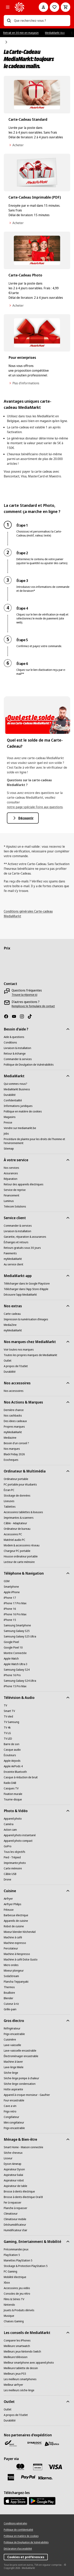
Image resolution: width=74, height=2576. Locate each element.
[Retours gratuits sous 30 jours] (22, 1248)
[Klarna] (45, 2478)
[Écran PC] (9, 1490)
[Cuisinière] (10, 2040)
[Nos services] (11, 1168)
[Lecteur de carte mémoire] (19, 1562)
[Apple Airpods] (12, 1761)
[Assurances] (11, 1173)
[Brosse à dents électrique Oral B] (23, 2197)
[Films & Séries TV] (14, 2299)
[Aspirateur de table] (15, 2186)
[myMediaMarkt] (13, 1259)
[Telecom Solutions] (15, 1206)
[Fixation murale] (13, 1794)
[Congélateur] (11, 2117)
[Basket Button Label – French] (65, 7)
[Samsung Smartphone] (17, 1625)
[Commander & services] (18, 1059)
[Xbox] (7, 2283)
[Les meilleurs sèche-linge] (19, 2390)
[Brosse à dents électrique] (19, 2191)
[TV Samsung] (11, 1722)
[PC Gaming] (10, 2271)
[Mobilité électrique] (15, 2277)
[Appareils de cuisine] (16, 1921)
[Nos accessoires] (13, 1391)
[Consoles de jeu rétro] (17, 2294)
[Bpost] (11, 2443)
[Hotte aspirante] (13, 2089)
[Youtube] (16, 1016)
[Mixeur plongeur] (14, 1971)
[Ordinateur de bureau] (17, 1529)
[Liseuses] (9, 1501)
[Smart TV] (9, 1711)
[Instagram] (23, 1016)
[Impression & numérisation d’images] (26, 1319)
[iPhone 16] (10, 1609)
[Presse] (8, 1122)
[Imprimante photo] (15, 1863)
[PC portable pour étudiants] (20, 1484)
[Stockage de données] (17, 1496)
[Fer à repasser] (12, 2203)
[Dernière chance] (14, 1410)
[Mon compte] (43, 7)
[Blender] (8, 1998)
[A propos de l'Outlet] (16, 1366)
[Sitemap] (9, 1149)
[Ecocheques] (11, 1460)
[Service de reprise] (15, 1190)
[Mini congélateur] (14, 2123)
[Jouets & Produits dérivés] (19, 2310)
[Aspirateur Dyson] (14, 2169)
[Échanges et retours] (16, 1242)
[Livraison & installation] (17, 1048)
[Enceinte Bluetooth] (15, 1772)
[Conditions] (10, 1042)
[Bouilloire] (9, 1993)
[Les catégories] (8, 7)
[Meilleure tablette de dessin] (21, 2368)
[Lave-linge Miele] (13, 2067)
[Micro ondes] (11, 1965)
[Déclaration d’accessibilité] (18, 2548)
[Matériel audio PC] (14, 1540)
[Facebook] (8, 1016)
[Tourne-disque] (13, 1799)
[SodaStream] (11, 1976)
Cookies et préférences (26, 2557)
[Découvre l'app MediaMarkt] (20, 1295)
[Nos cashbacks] (13, 1416)
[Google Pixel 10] (13, 1647)
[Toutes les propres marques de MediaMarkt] (30, 1355)
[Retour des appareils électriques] (23, 1184)
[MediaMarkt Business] (17, 1089)
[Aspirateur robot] (14, 2180)
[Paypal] (28, 2477)
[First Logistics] (52, 2444)
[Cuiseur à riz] (11, 2004)
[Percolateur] (11, 1948)
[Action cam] (10, 1830)
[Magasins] (10, 1117)
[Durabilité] (10, 1095)
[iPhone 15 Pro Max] (15, 1686)
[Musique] (9, 2316)
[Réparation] (10, 1179)
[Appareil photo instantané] (20, 1835)
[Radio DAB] (10, 1783)
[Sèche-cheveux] (13, 2153)
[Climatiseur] (11, 2214)
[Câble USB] (10, 1874)
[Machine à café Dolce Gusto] (20, 1959)
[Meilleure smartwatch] (17, 2346)
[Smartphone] (11, 1587)
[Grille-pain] (10, 2009)
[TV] (5, 1705)
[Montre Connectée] (15, 1653)
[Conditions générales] (15, 2523)
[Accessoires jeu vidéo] (17, 2288)
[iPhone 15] (10, 1620)
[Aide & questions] (14, 1037)
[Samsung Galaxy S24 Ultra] (20, 1681)
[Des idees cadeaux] (15, 1421)
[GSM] (6, 1581)
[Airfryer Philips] (12, 1904)
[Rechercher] (9, 20)
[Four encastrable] (14, 2100)
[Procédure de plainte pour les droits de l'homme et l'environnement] (37, 1141)
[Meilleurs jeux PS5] (15, 2374)
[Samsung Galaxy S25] (17, 1631)
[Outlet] (7, 1361)
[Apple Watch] (11, 1659)
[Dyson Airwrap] (12, 2164)
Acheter (16, 145)
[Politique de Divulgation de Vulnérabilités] (29, 1065)
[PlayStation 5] (12, 2255)
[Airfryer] (8, 1899)
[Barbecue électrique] (16, 1915)
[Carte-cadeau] (12, 1314)
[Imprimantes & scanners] (19, 1518)
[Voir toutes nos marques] (19, 1350)
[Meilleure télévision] (15, 2357)
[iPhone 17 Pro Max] (15, 1603)
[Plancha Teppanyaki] (16, 1982)
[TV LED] (8, 1739)
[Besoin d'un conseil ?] (16, 1443)
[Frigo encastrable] (14, 2034)
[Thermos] (9, 1987)
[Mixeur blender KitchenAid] (20, 1932)
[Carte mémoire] (13, 1868)
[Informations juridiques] (18, 1106)
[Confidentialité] (13, 1100)
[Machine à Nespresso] (17, 1954)
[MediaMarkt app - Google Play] (42, 2501)
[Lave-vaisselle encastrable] (20, 2051)
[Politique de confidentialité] (18, 2529)
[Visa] (55, 2467)
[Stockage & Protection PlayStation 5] (26, 2266)
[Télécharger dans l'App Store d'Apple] (26, 1289)
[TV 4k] (7, 1728)
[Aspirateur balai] (13, 2175)
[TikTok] (31, 1016)
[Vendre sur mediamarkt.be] (20, 1128)
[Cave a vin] (10, 2106)
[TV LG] (7, 1733)
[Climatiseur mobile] (15, 2219)
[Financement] (11, 1195)
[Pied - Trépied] (12, 1857)
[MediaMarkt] (21, 7)
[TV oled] (8, 1716)
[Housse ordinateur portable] (21, 1556)
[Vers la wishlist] (54, 7)
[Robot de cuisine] (14, 1926)
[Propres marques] (14, 1427)
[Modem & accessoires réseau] (21, 1545)
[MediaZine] (10, 1325)
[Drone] (7, 1879)
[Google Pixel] (11, 1642)
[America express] (11, 2477)
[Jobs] (6, 1134)
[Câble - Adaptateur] (15, 1523)
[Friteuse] (9, 1910)
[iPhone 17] (10, 1598)
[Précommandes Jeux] (16, 2249)
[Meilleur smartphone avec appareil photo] (29, 2363)
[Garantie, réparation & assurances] (25, 1237)
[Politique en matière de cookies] (23, 1111)
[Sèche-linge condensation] (20, 2084)
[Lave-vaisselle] (12, 2045)
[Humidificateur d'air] (15, 2230)
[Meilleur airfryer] (13, 2385)
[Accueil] (6, 42)
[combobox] (40, 20)
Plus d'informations (23, 383)
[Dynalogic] (34, 2443)
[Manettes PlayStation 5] (18, 2260)
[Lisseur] (8, 2158)
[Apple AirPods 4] (13, 1766)
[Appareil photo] (13, 1819)
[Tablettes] (10, 1507)
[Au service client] (13, 1264)
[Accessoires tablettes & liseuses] (23, 1512)
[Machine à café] (13, 1937)
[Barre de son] (11, 1744)
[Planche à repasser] (15, 2208)
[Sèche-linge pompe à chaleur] (21, 2078)
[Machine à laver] (13, 2062)
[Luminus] (9, 1201)
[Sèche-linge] (11, 2073)
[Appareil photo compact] (18, 1841)
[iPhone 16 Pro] (12, 1675)
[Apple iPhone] (12, 1592)
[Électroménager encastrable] (21, 2056)
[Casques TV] (11, 1788)
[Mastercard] (20, 2467)
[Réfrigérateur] (12, 2028)
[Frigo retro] (10, 2111)
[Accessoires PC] (13, 1534)
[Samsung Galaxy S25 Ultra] (20, 1636)
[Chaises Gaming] (14, 2321)
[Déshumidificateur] (15, 2225)
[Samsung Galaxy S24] (17, 1670)
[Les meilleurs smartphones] (20, 2379)
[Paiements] (10, 1253)
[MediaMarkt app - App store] (15, 2501)
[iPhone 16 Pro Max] (15, 1614)
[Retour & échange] (15, 1054)
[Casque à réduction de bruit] (21, 1777)
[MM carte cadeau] (38, 2467)
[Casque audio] (12, 1750)
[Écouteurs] (10, 1755)
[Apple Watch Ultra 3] (15, 1664)
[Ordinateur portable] (16, 1479)
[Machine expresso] (15, 1943)
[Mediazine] (10, 1438)
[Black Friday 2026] (14, 1454)
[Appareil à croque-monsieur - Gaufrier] (27, 2095)
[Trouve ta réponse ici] (24, 995)
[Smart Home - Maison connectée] (23, 2147)
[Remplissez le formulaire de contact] (33, 1006)
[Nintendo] (9, 2305)
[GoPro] (7, 1846)
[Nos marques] (12, 1449)
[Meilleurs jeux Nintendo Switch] (22, 2352)
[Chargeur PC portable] (17, 1551)
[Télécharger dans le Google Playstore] (27, 1284)
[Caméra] (8, 1824)
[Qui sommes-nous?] (15, 1084)
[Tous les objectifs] (14, 1852)
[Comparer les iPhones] (17, 2340)
